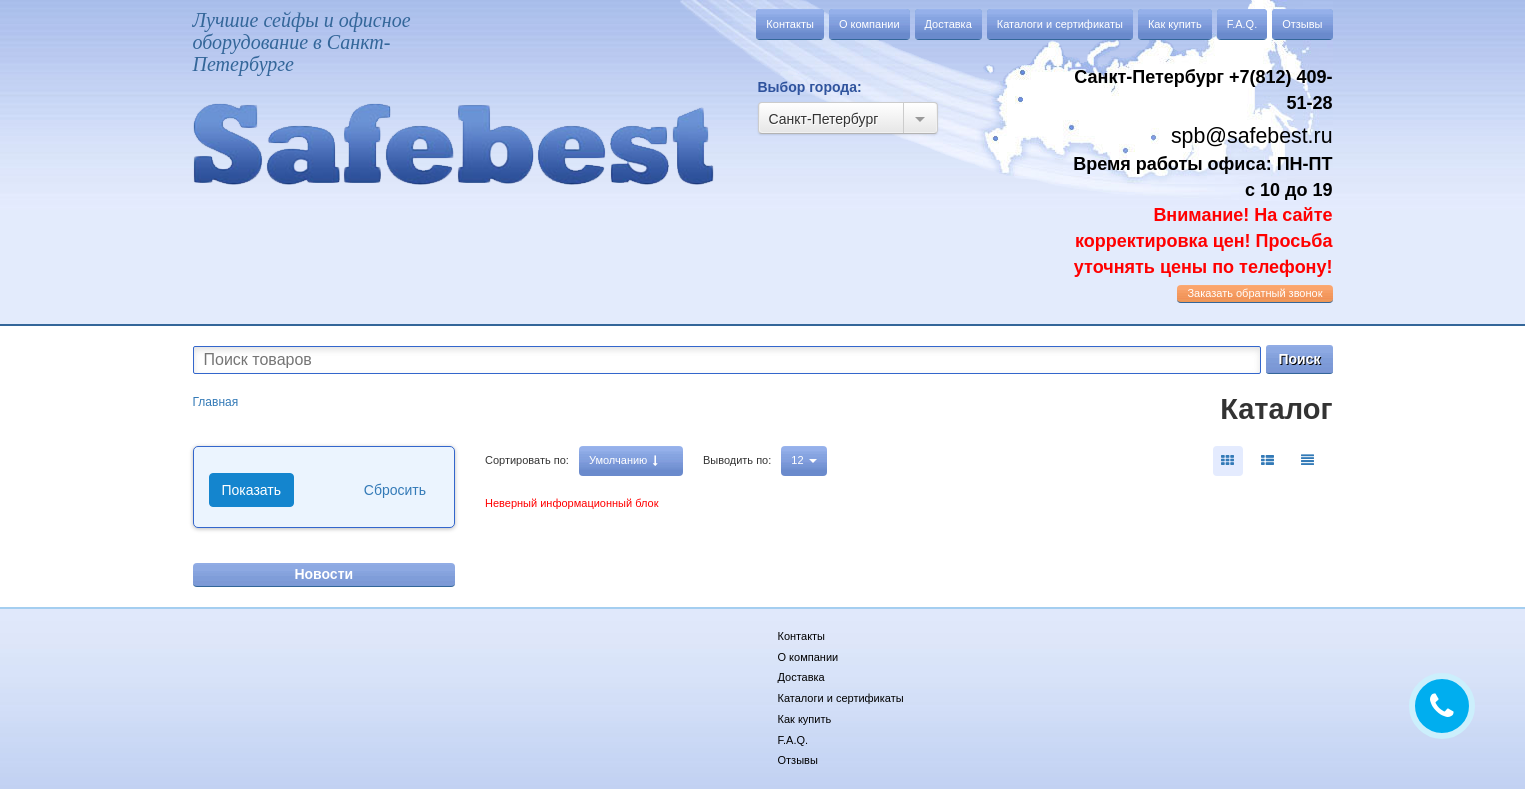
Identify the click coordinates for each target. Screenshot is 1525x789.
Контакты (790, 24)
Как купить (1175, 24)
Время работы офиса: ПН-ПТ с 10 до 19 (1202, 215)
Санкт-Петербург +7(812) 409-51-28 (1203, 90)
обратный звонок (1254, 293)
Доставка (948, 24)
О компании (869, 24)
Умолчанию (623, 460)
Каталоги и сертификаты (1060, 24)
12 (803, 460)
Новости (323, 574)
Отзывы (1302, 24)
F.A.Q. (1242, 24)
